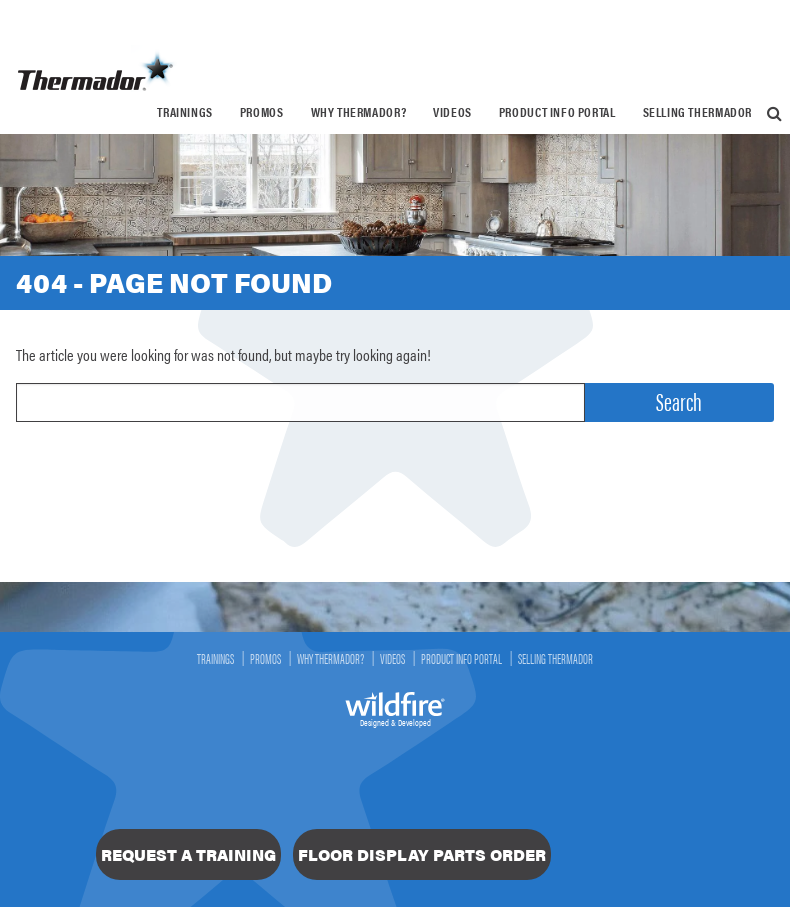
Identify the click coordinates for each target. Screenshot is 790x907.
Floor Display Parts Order (422, 854)
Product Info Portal (557, 112)
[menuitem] (185, 112)
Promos (262, 112)
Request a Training (188, 854)
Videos (452, 112)
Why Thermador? (359, 112)
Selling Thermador (697, 112)
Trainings (185, 112)
